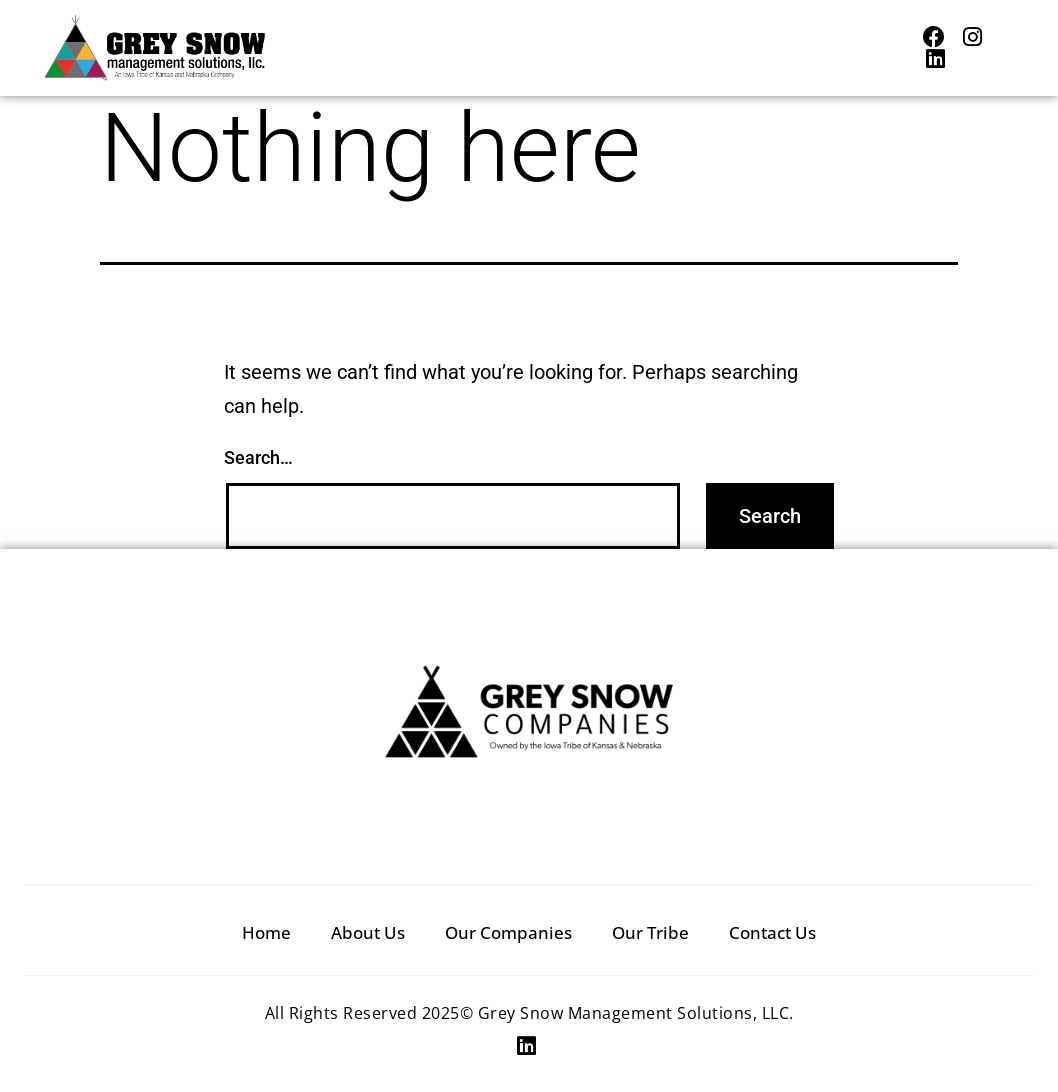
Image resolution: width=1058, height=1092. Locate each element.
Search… (258, 457)
